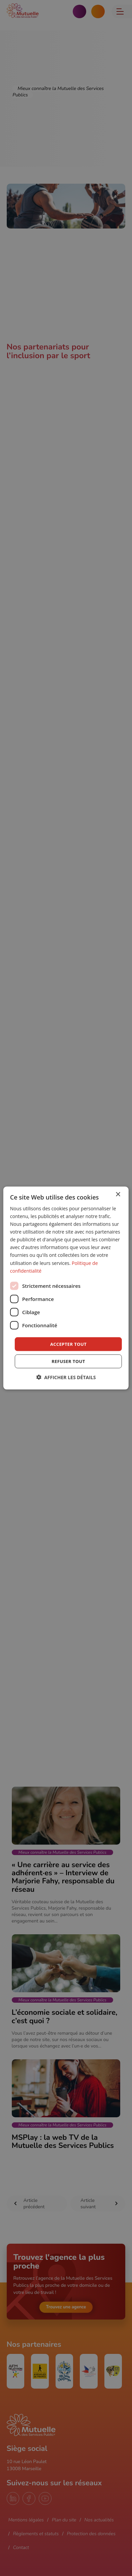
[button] (66, 1377)
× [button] (117, 1194)
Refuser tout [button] (68, 1361)
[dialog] (66, 1288)
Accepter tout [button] (68, 1344)
